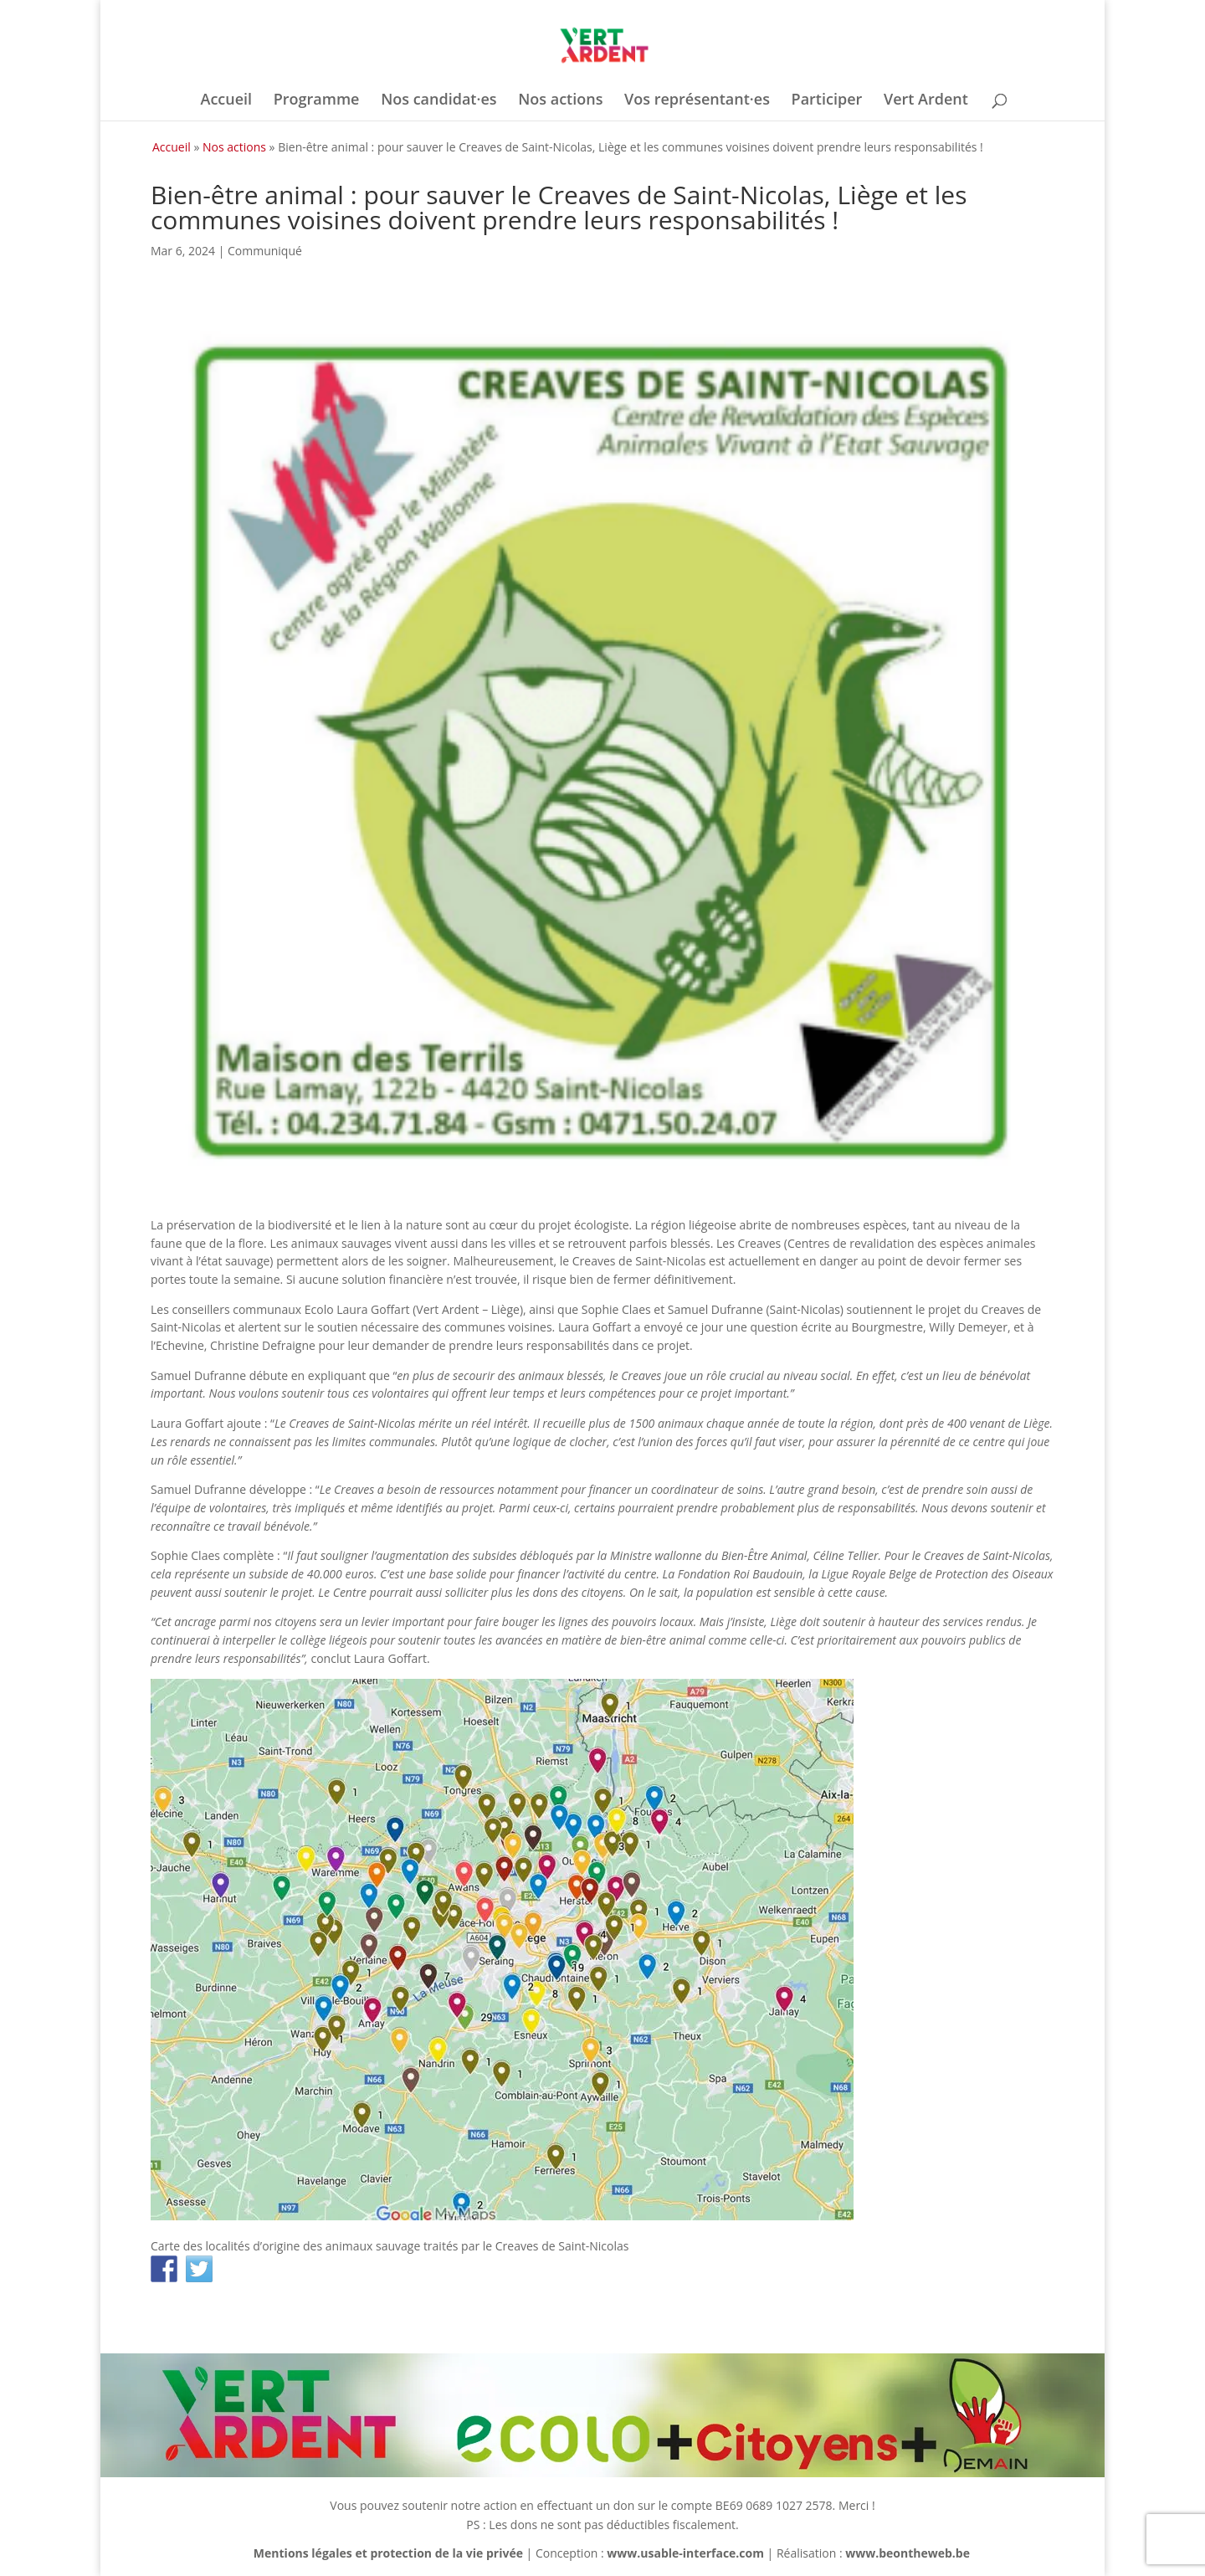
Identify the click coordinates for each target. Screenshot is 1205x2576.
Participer (827, 101)
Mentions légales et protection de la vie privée (388, 2553)
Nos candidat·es (438, 101)
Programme (317, 101)
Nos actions (560, 101)
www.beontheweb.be (907, 2553)
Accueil (226, 101)
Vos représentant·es (697, 101)
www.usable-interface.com (685, 2553)
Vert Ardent (926, 101)
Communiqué (265, 251)
